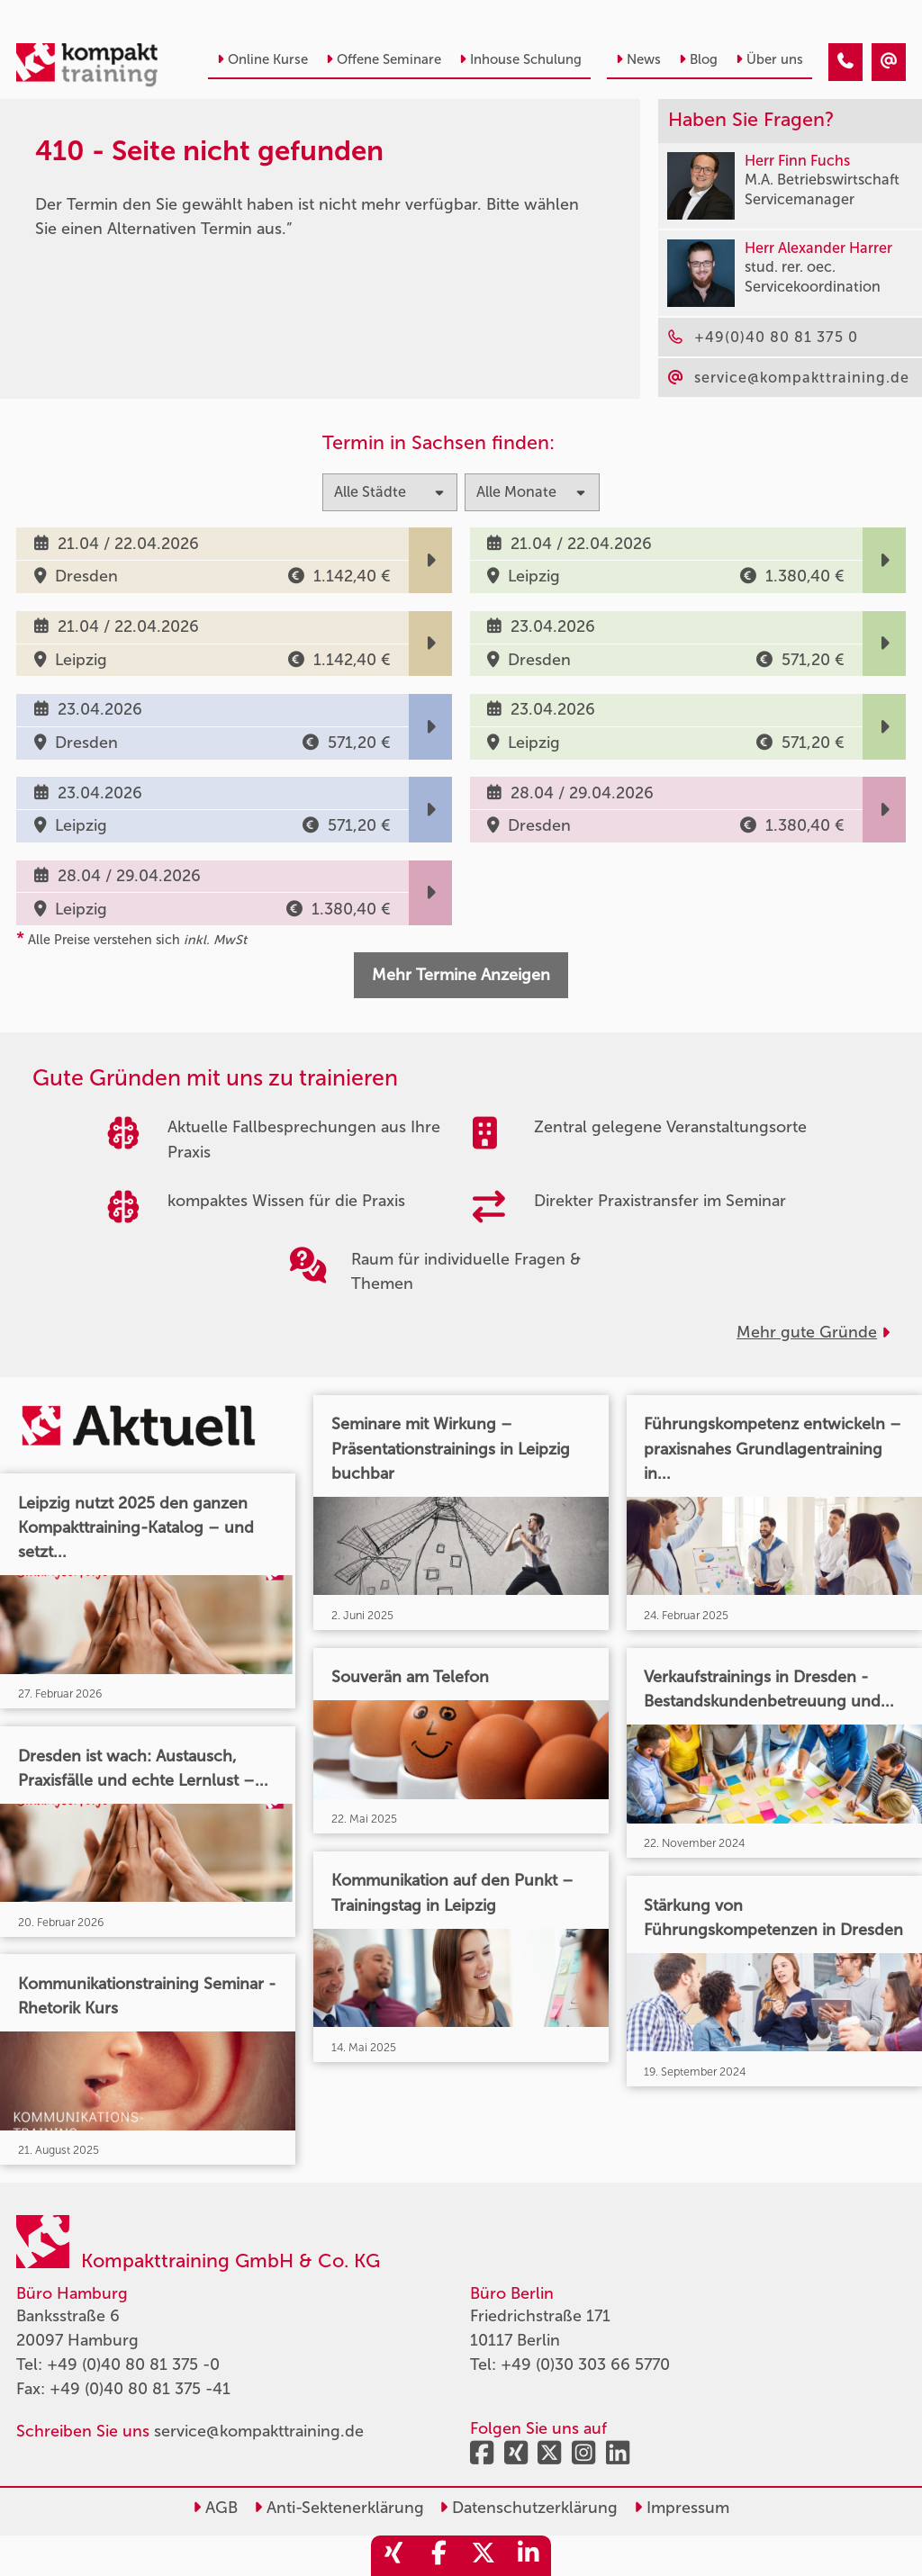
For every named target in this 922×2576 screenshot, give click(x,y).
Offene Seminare (383, 59)
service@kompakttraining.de (259, 2431)
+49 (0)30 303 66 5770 (585, 2364)
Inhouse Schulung (520, 59)
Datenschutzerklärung (528, 2507)
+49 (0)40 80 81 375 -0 (133, 2364)
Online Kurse (262, 59)
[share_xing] (393, 2555)
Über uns (769, 59)
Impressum (681, 2507)
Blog (698, 59)
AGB (215, 2507)
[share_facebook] (438, 2555)
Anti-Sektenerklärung (339, 2507)
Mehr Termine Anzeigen (461, 975)
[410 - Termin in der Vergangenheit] (845, 62)
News (638, 59)
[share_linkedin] (528, 2555)
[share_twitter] (483, 2555)
